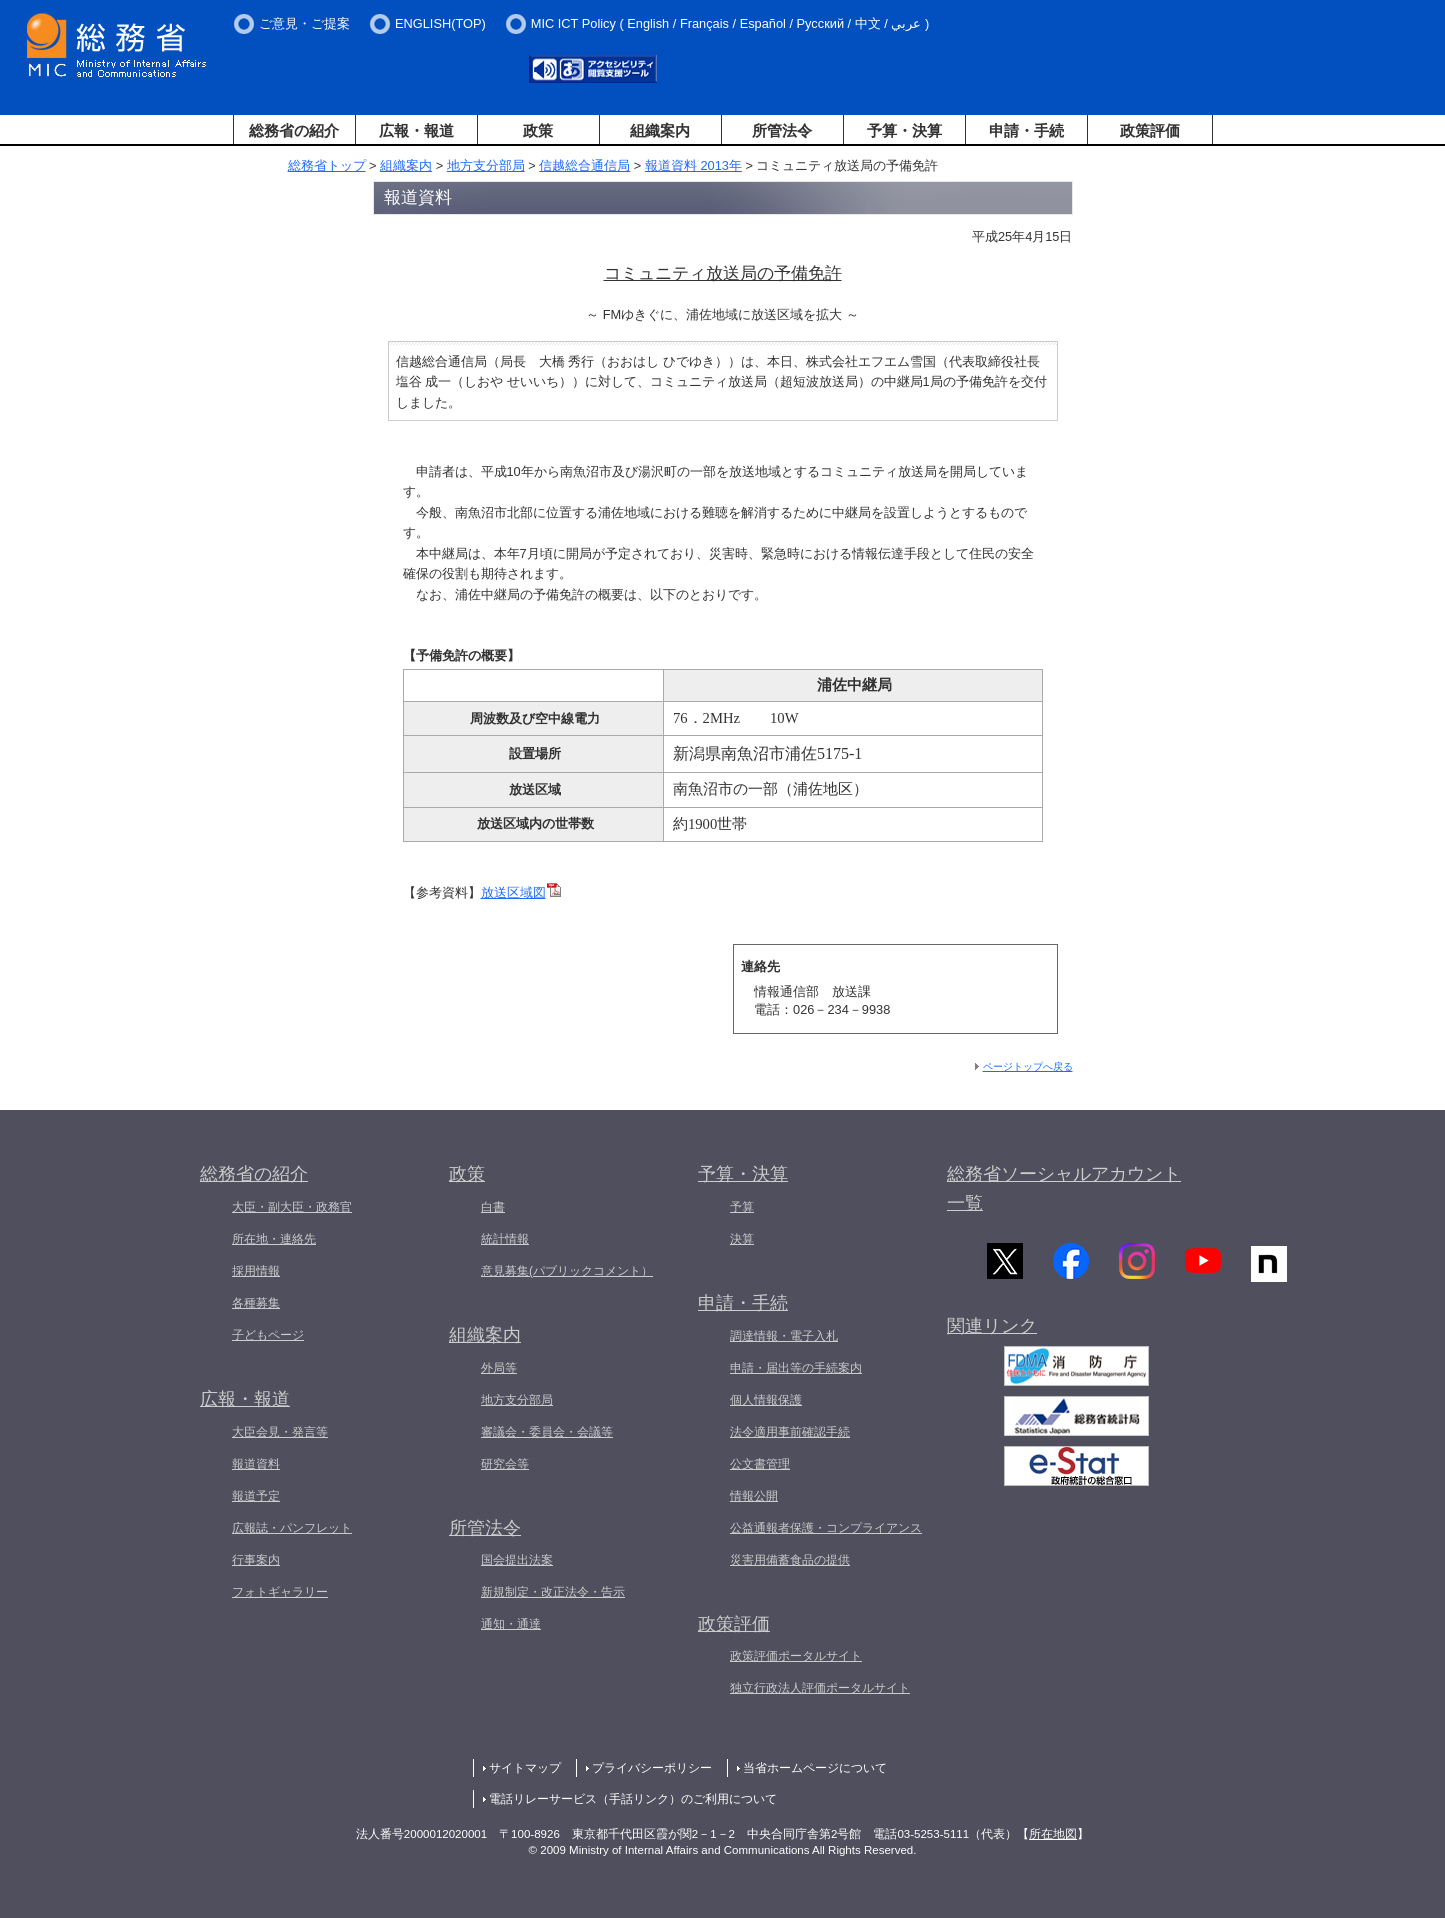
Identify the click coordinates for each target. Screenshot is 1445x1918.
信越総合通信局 (584, 165)
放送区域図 (521, 892)
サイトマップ (525, 1768)
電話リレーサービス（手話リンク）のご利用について (633, 1799)
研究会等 (505, 1464)
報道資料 (256, 1464)
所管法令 (782, 130)
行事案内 (256, 1560)
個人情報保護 (766, 1400)
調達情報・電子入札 (784, 1336)
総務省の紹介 (294, 130)
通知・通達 (511, 1624)
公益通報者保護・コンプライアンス (826, 1528)
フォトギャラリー (280, 1592)
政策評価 (1150, 130)
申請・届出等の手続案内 (796, 1368)
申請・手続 (1026, 130)
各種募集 (256, 1303)
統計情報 (505, 1239)
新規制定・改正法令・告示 (553, 1592)
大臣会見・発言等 (280, 1432)
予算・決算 (904, 130)
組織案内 (660, 130)
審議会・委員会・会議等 (547, 1432)
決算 (742, 1239)
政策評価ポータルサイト (796, 1656)
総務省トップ (327, 165)
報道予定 (256, 1496)
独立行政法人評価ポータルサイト (820, 1688)
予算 (742, 1207)
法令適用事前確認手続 (790, 1432)
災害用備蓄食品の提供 (790, 1560)
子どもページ (268, 1335)
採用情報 (256, 1271)
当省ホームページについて (815, 1768)
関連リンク (992, 1330)
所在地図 (1053, 1834)
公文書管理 (760, 1464)
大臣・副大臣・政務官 (292, 1207)
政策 (538, 130)
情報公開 (754, 1496)
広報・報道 (416, 130)
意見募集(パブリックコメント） (567, 1271)
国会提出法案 (517, 1560)
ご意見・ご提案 (304, 23)
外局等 (499, 1368)
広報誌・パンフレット (292, 1528)
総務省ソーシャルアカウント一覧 (1064, 1188)
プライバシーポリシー (652, 1768)
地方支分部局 (486, 165)
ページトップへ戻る (1028, 1066)
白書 (493, 1207)
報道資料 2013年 (693, 165)
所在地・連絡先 (274, 1239)
